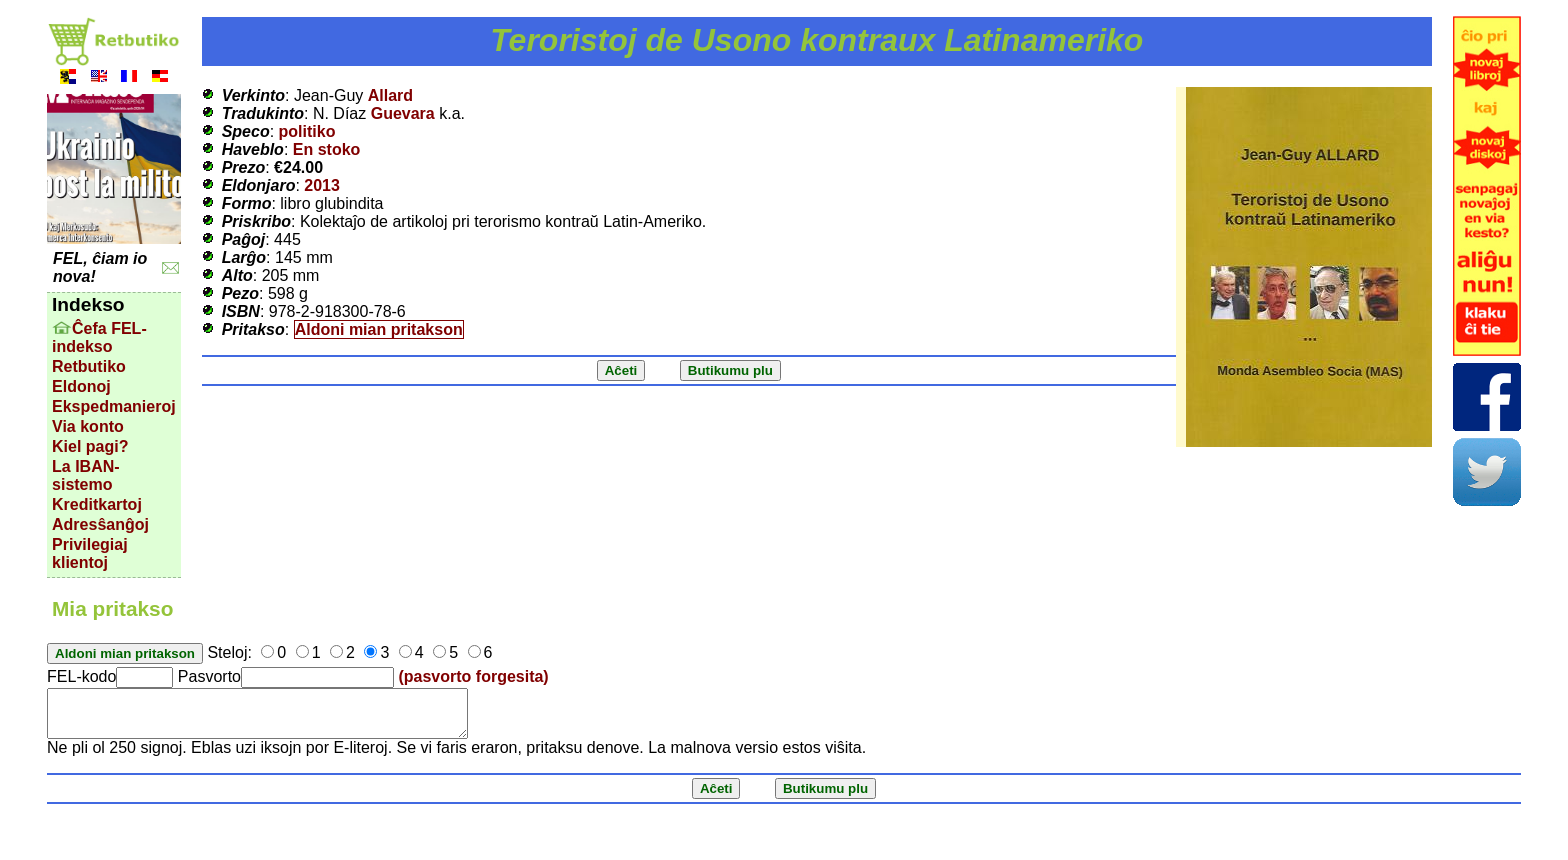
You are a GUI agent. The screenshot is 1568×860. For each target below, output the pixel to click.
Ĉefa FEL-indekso (99, 337)
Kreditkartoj (97, 504)
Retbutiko (89, 366)
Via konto (88, 426)
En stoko (327, 149)
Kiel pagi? (90, 446)
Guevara (403, 113)
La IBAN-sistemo (86, 475)
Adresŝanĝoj (100, 524)
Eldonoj (81, 386)
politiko (307, 131)
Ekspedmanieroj (114, 406)
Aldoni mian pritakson (379, 329)
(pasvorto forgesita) (473, 676)
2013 (322, 185)
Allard (390, 95)
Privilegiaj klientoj (90, 553)
